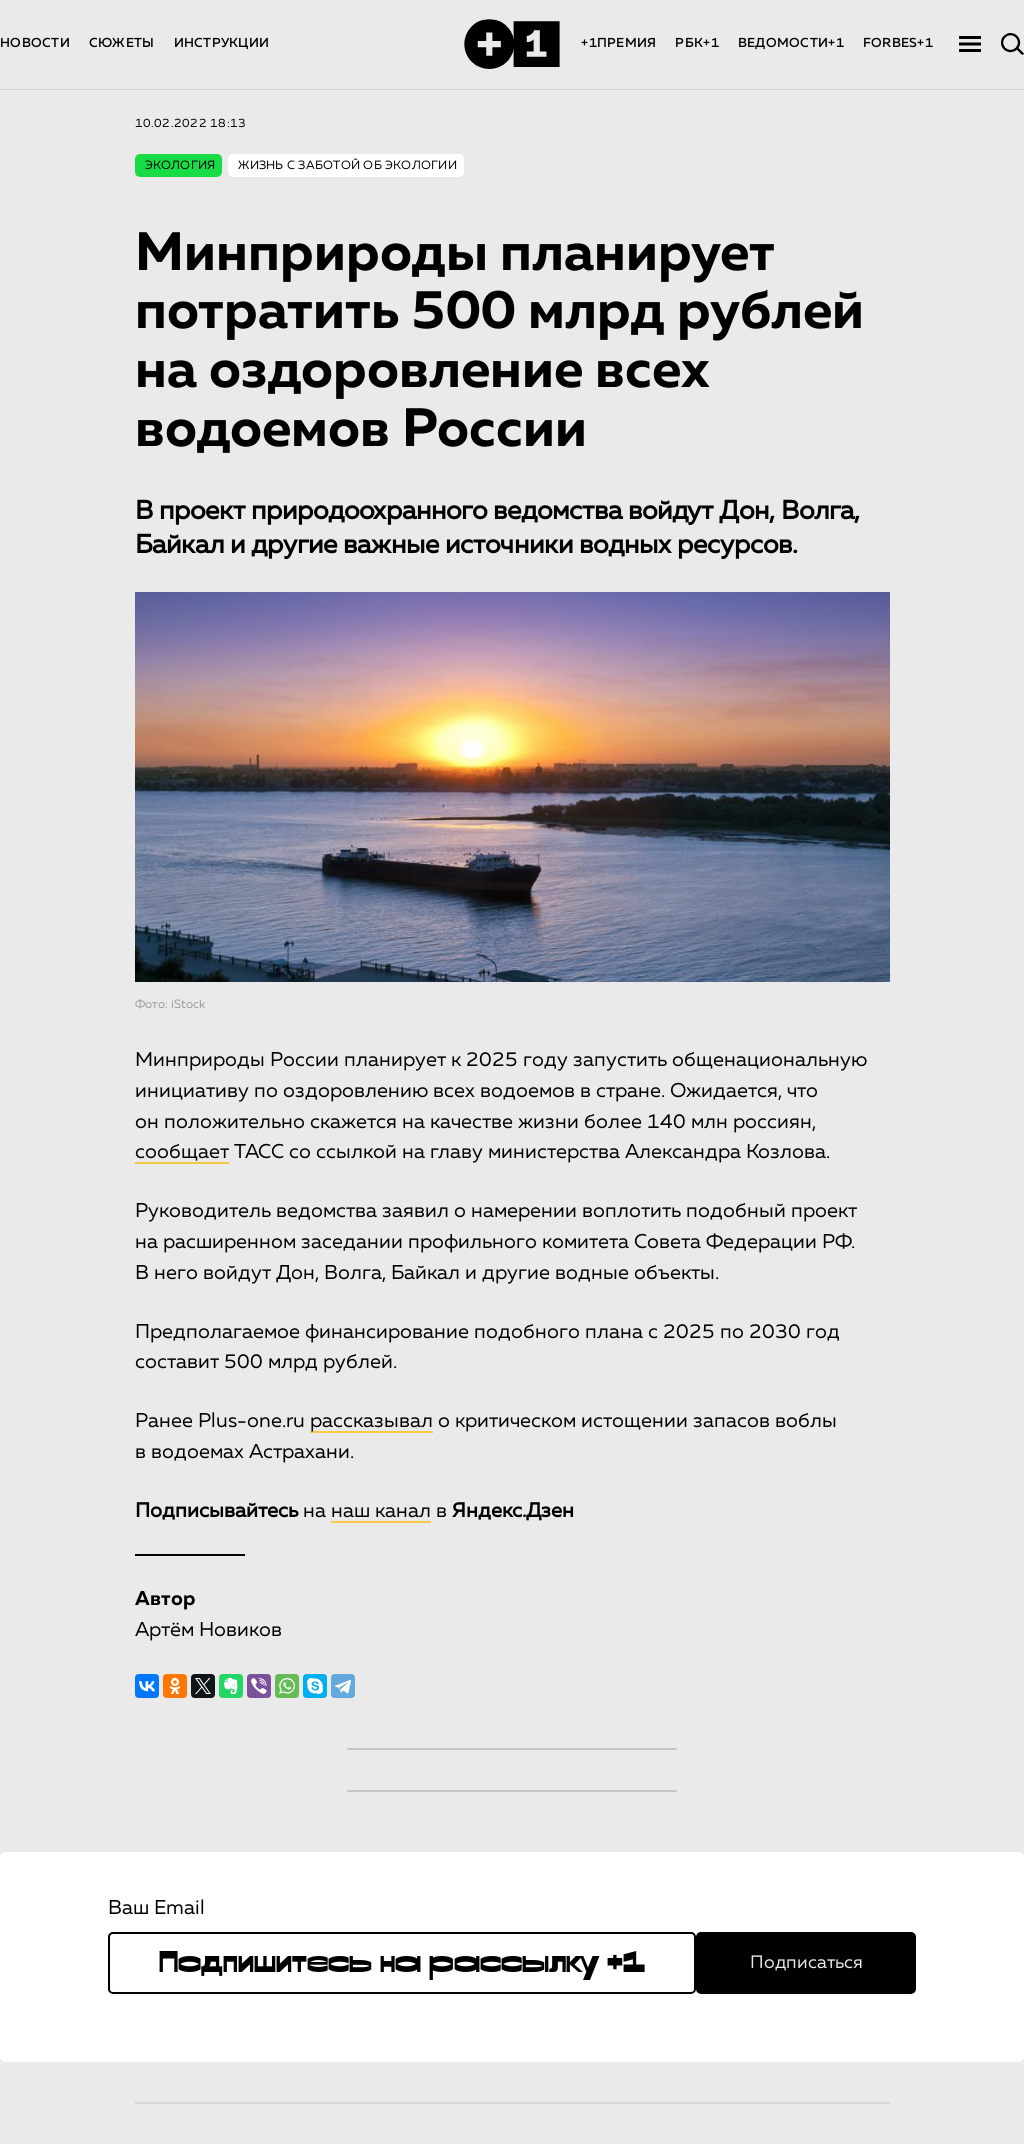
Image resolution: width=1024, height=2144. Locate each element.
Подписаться (806, 1963)
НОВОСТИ (35, 43)
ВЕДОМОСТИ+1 (791, 43)
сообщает (182, 1152)
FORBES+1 (898, 43)
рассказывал (371, 1421)
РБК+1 (696, 43)
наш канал (381, 1511)
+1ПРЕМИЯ (618, 43)
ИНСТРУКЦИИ (222, 43)
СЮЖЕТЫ (122, 43)
